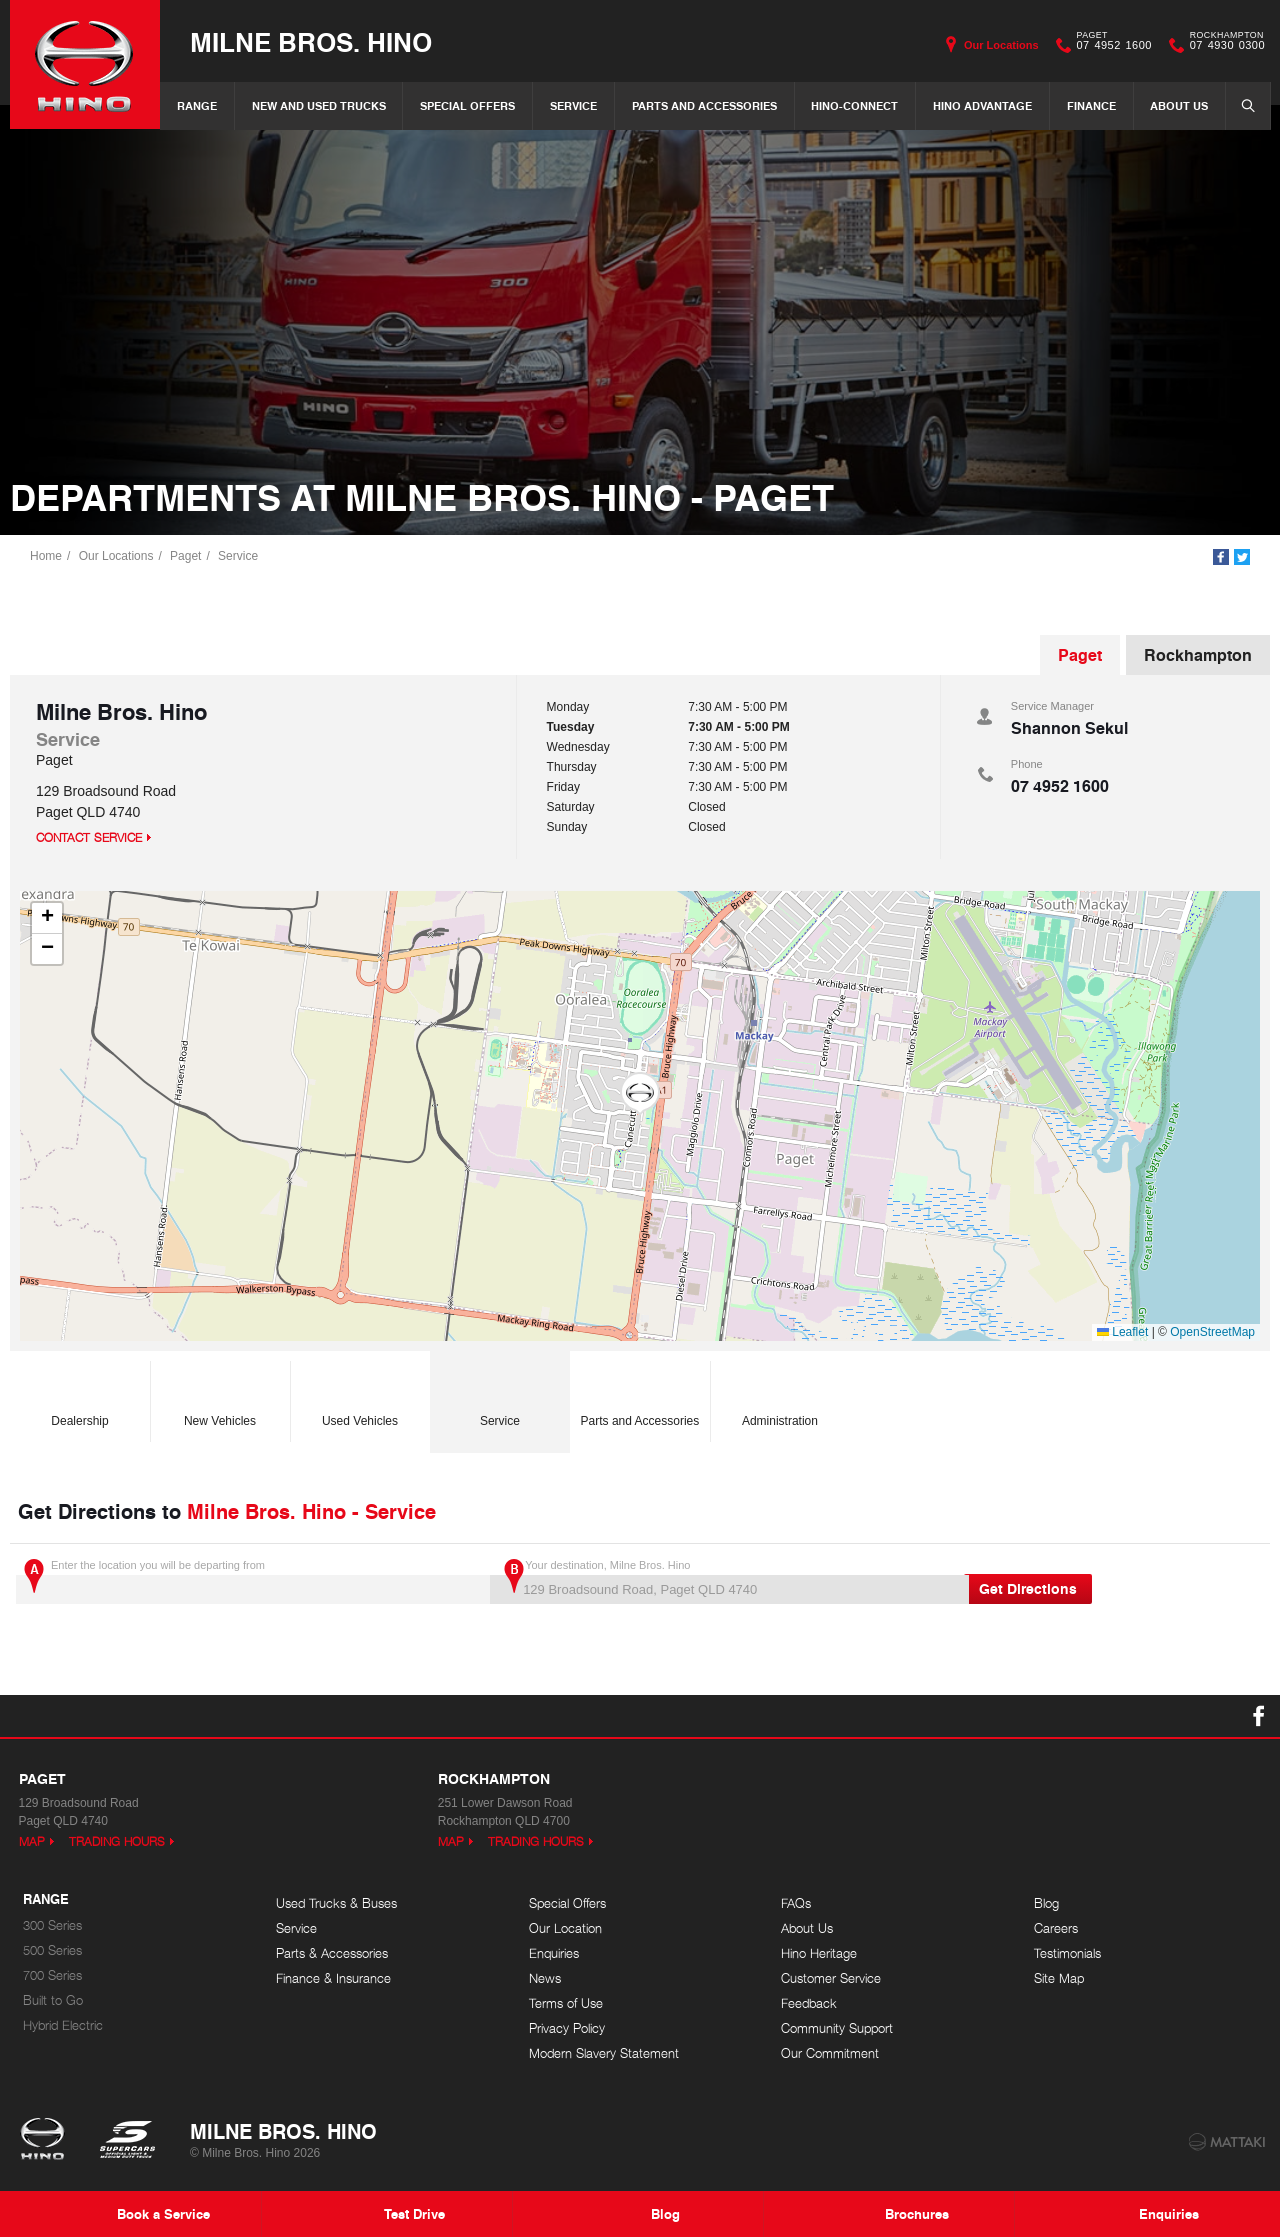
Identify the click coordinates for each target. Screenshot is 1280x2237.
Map (32, 1841)
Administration (780, 1396)
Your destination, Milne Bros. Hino (725, 1581)
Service (573, 105)
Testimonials (1067, 1953)
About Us (1179, 105)
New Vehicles (220, 1396)
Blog (1046, 1903)
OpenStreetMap (1212, 1332)
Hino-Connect (854, 105)
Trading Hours (117, 1841)
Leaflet (1122, 1332)
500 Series (52, 1950)
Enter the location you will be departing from (251, 1581)
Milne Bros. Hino (311, 41)
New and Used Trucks (319, 105)
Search (1242, 105)
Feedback (809, 2003)
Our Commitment (830, 2053)
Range (197, 105)
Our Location (565, 1928)
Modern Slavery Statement (604, 2053)
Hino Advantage (982, 105)
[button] (640, 1094)
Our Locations (1001, 45)
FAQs (796, 1903)
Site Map (1059, 1978)
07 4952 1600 (1110, 45)
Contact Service (89, 837)
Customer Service (831, 1978)
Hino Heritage (819, 1953)
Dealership (79, 1396)
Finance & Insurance (333, 1978)
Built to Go (53, 2000)
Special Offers (467, 105)
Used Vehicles (360, 1396)
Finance (1091, 105)
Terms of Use (566, 2003)
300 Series (52, 1925)
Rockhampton (1198, 654)
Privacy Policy (567, 2028)
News (545, 1978)
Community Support (837, 2028)
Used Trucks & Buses (336, 1903)
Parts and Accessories (704, 105)
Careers (1056, 1928)
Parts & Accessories (332, 1953)
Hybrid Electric (63, 2025)
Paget (185, 556)
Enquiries (554, 1953)
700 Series (52, 1975)
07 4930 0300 (1223, 45)
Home (46, 556)
